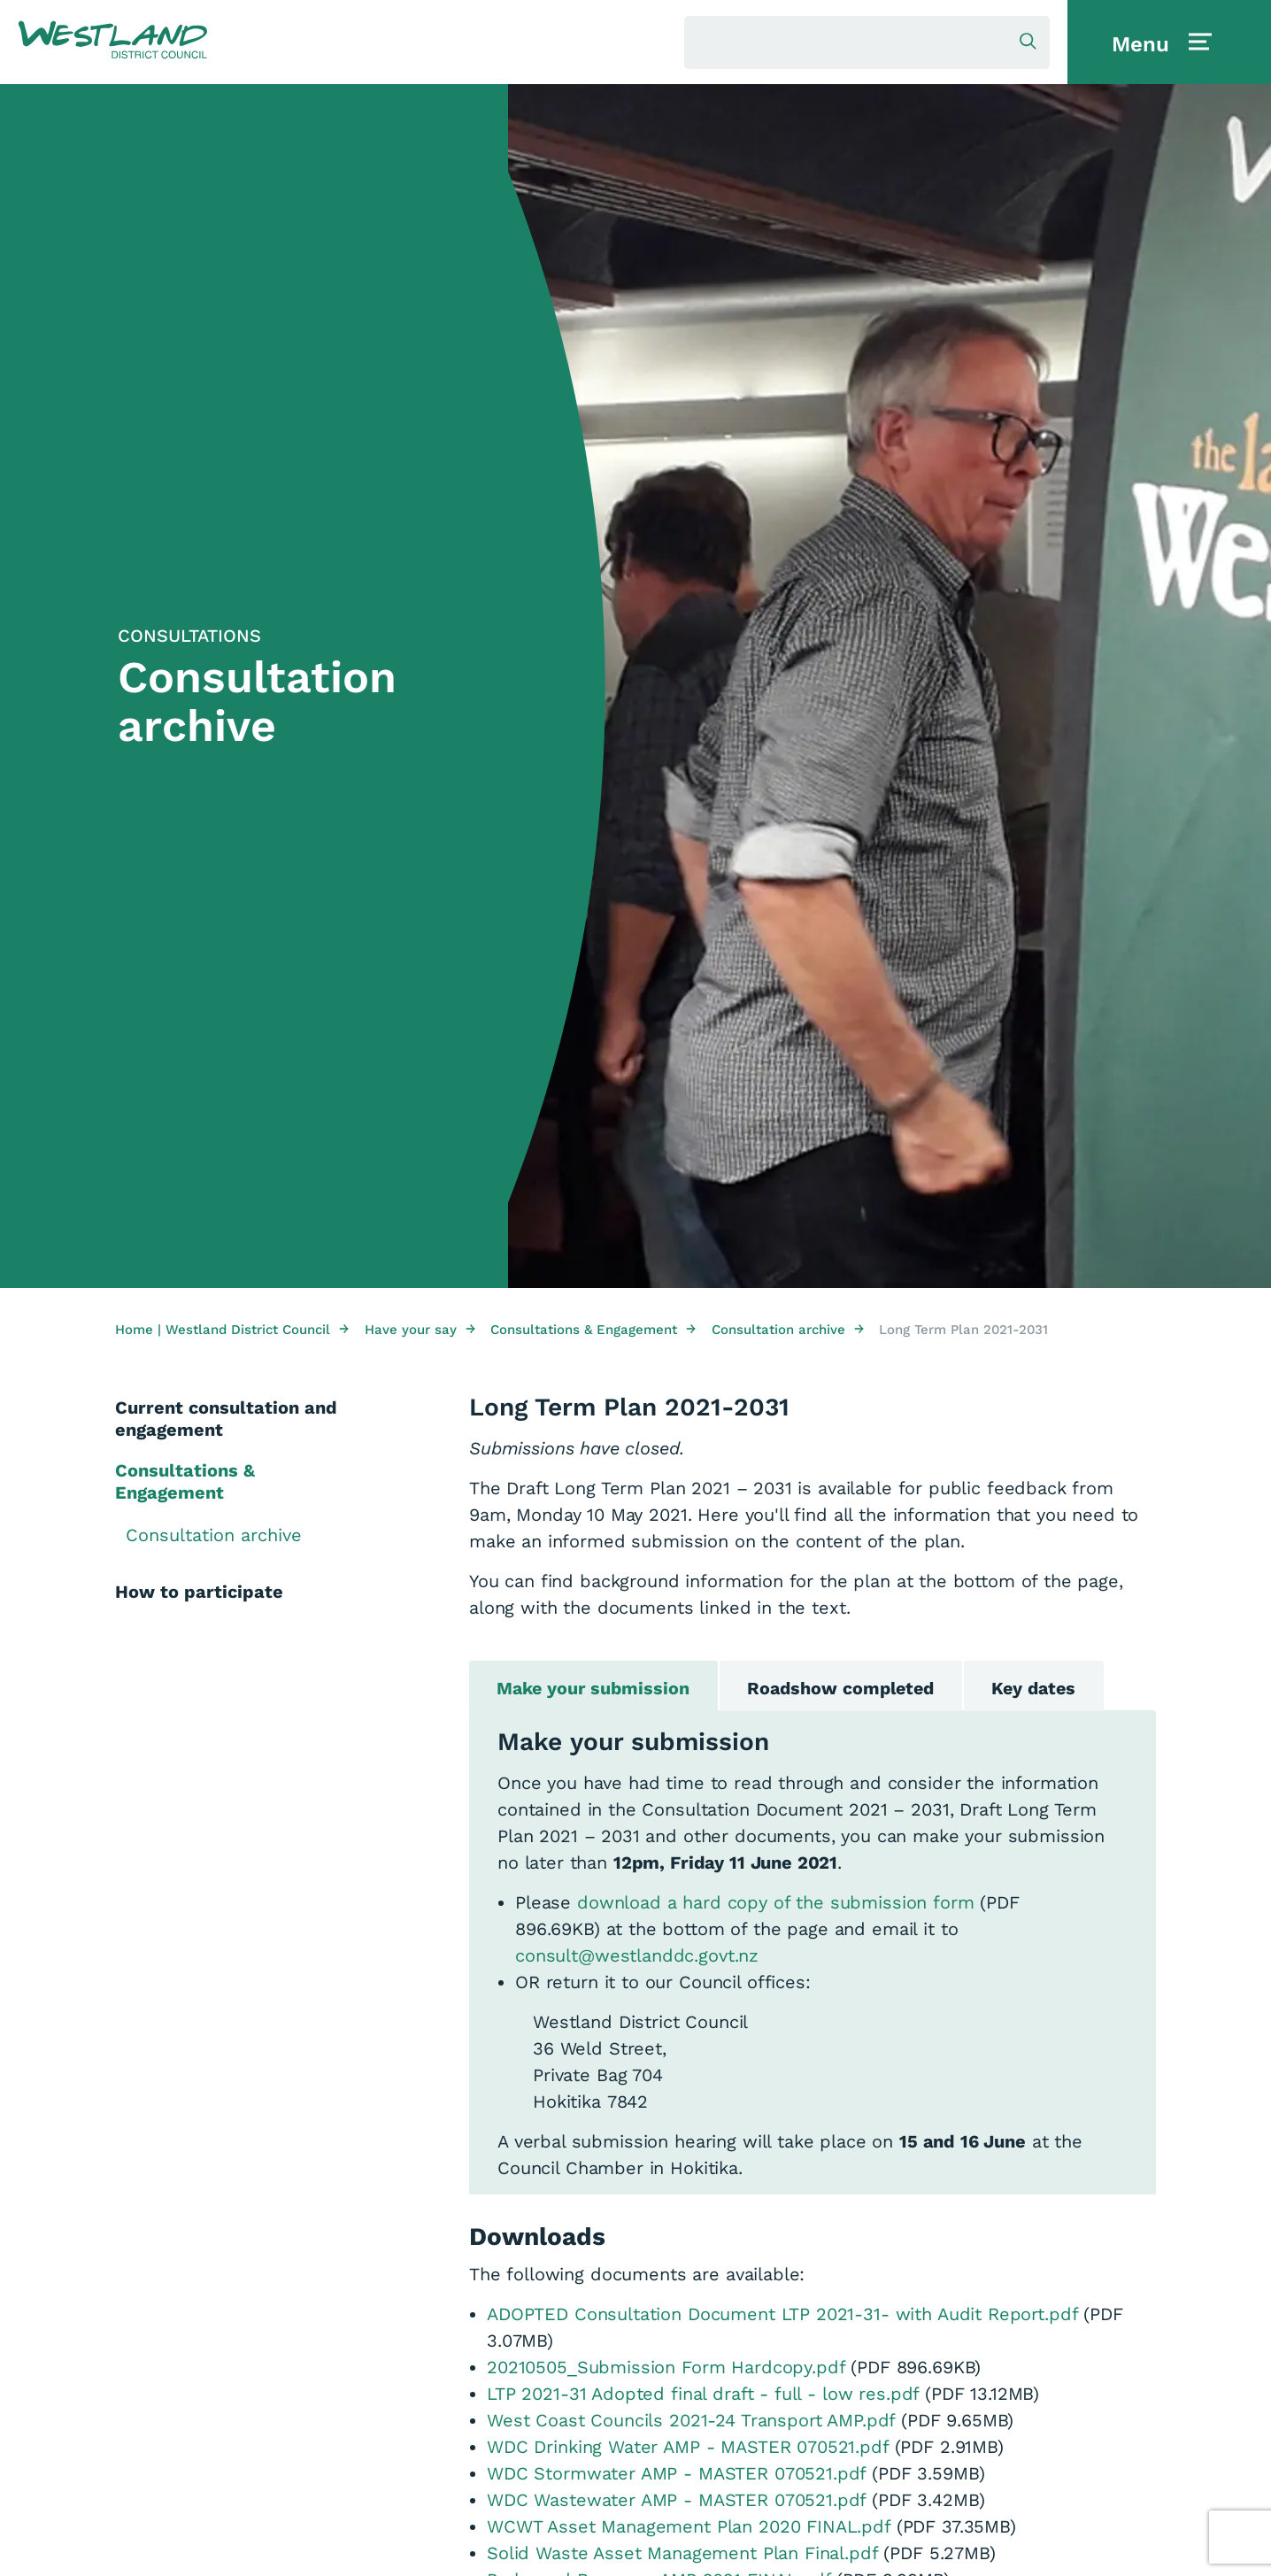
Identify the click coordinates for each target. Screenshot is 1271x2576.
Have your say (420, 1329)
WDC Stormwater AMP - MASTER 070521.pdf (676, 2475)
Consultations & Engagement (593, 1329)
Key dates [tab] (1047, 1690)
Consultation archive (788, 1329)
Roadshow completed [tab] (848, 1690)
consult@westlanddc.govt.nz (637, 1958)
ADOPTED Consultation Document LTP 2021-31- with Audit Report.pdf (782, 2315)
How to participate (199, 1591)
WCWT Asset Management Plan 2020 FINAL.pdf (688, 2528)
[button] (113, 40)
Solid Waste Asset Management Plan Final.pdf (682, 2554)
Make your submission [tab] (595, 1690)
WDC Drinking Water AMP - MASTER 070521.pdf (688, 2448)
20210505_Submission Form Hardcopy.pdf (665, 2368)
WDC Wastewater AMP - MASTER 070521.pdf (676, 2501)
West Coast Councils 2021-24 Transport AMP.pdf (691, 2422)
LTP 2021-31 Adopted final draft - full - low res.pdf (703, 2395)
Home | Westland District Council (232, 1329)
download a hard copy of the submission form (775, 1905)
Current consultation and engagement (226, 1418)
